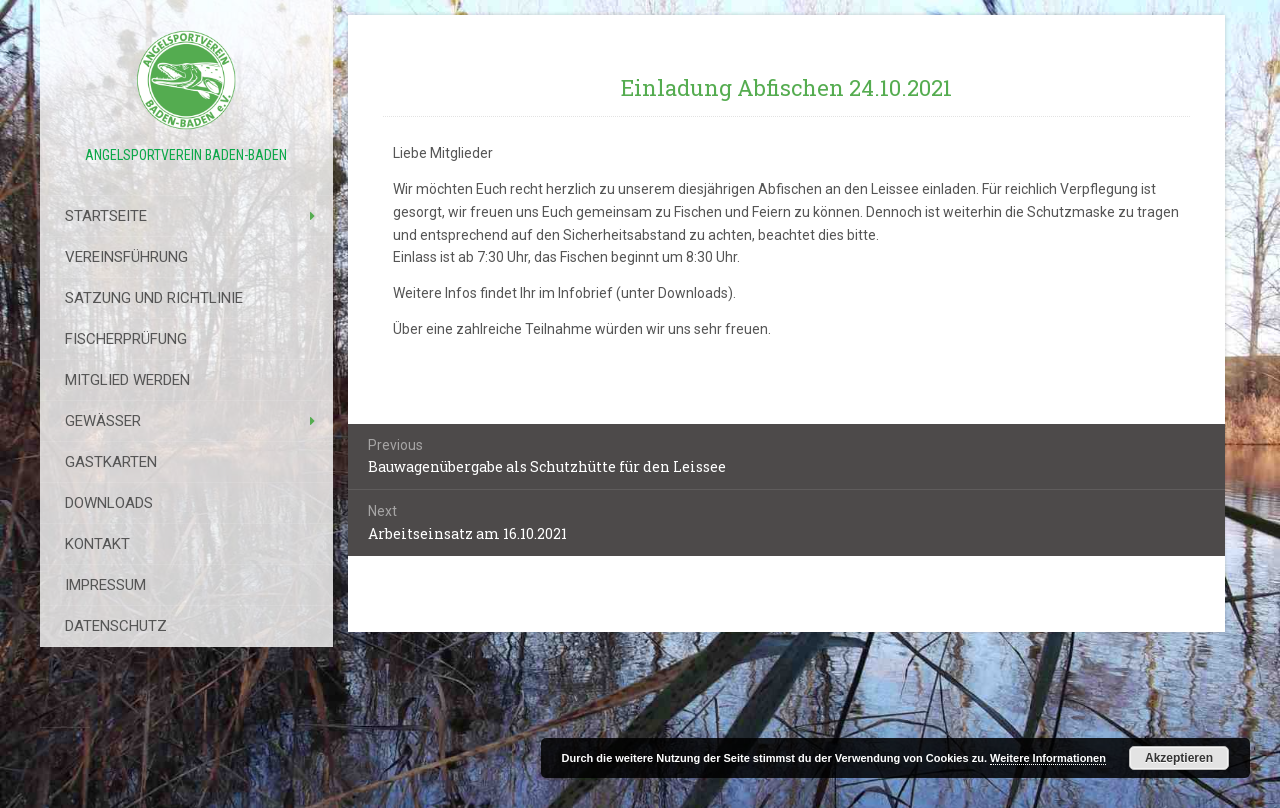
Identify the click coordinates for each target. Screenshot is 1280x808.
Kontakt (97, 544)
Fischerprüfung (126, 339)
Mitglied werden (127, 380)
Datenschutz (116, 626)
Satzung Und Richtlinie (154, 298)
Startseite (106, 216)
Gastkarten (111, 462)
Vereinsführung (126, 257)
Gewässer (103, 421)
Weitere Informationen (1048, 758)
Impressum (105, 585)
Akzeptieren (1179, 758)
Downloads (109, 503)
